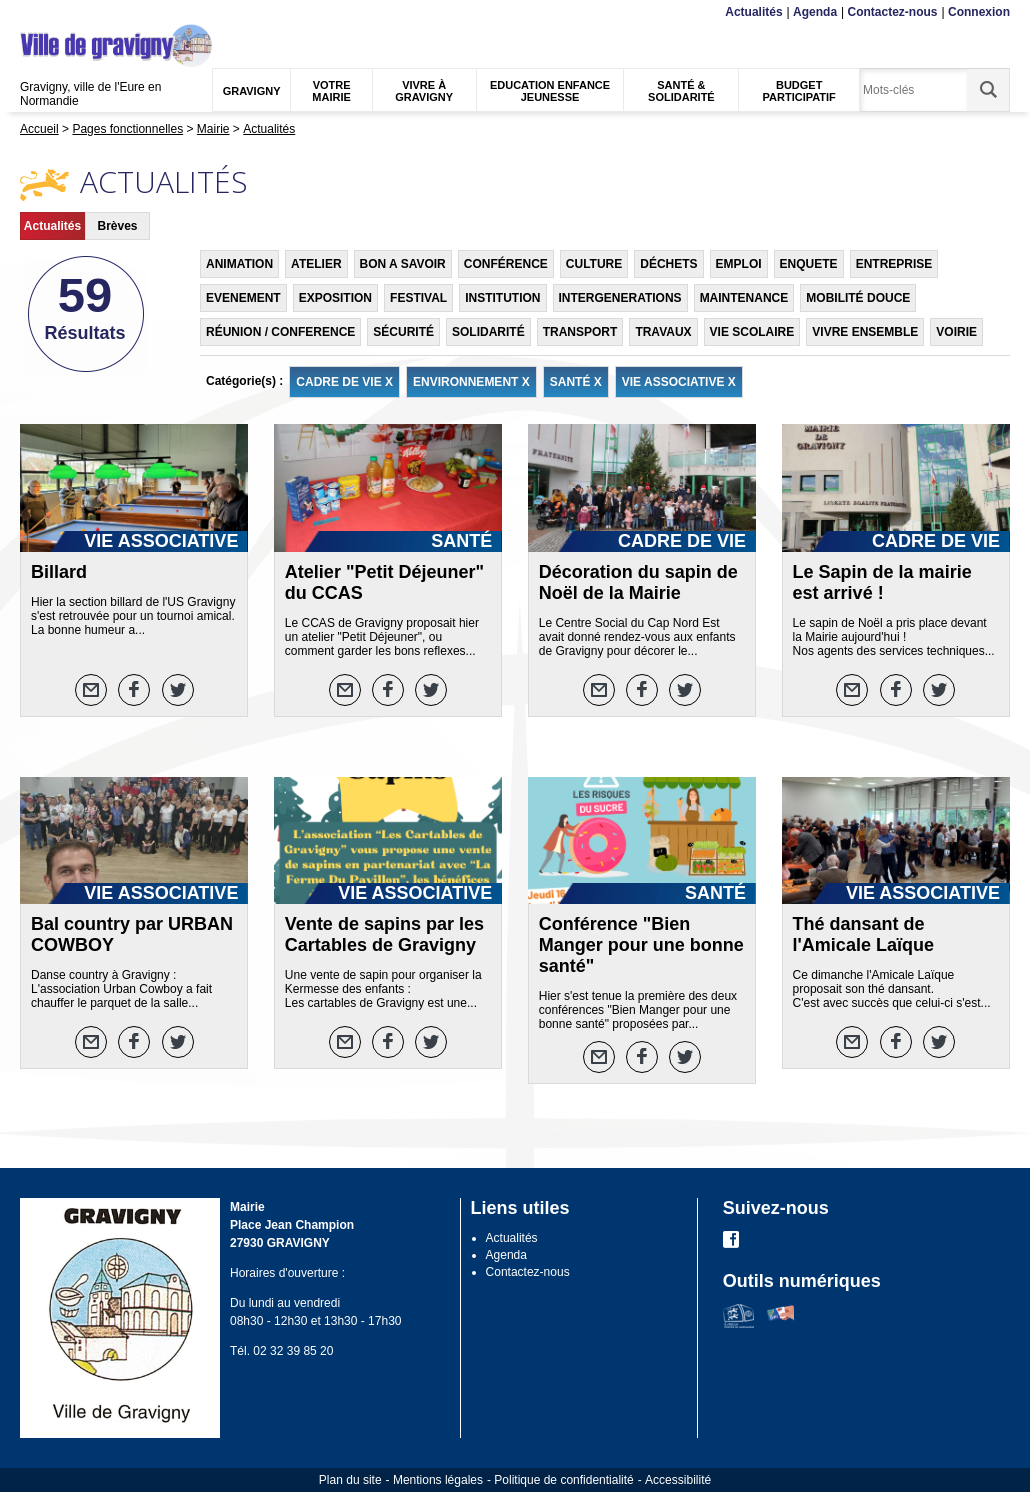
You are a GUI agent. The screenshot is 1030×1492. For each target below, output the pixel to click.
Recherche (114, 12)
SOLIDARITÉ (488, 332)
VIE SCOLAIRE (752, 332)
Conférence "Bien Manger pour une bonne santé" (641, 945)
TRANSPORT (580, 332)
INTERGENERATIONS (620, 298)
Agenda (815, 12)
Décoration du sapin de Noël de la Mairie (638, 582)
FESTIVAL (418, 298)
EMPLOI (739, 264)
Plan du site (350, 1480)
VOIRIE (956, 332)
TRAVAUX (663, 332)
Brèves (117, 226)
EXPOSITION (335, 298)
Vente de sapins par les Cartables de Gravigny (384, 934)
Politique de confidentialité (563, 1480)
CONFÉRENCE (506, 264)
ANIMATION (239, 264)
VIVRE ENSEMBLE (865, 332)
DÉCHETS (668, 264)
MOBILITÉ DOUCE (858, 298)
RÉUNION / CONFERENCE (280, 332)
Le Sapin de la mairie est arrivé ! (882, 582)
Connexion (979, 12)
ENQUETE (809, 264)
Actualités (753, 12)
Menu (32, 12)
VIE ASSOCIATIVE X (679, 382)
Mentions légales (438, 1480)
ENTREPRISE (894, 264)
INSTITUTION (502, 298)
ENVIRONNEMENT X (471, 382)
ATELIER (316, 264)
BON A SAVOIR (403, 264)
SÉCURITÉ (403, 332)
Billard (59, 572)
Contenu (67, 12)
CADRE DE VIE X (344, 382)
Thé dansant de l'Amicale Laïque (863, 934)
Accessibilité (678, 1480)
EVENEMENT (243, 298)
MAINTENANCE (744, 298)
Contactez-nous (893, 12)
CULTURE (594, 264)
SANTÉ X (576, 382)
